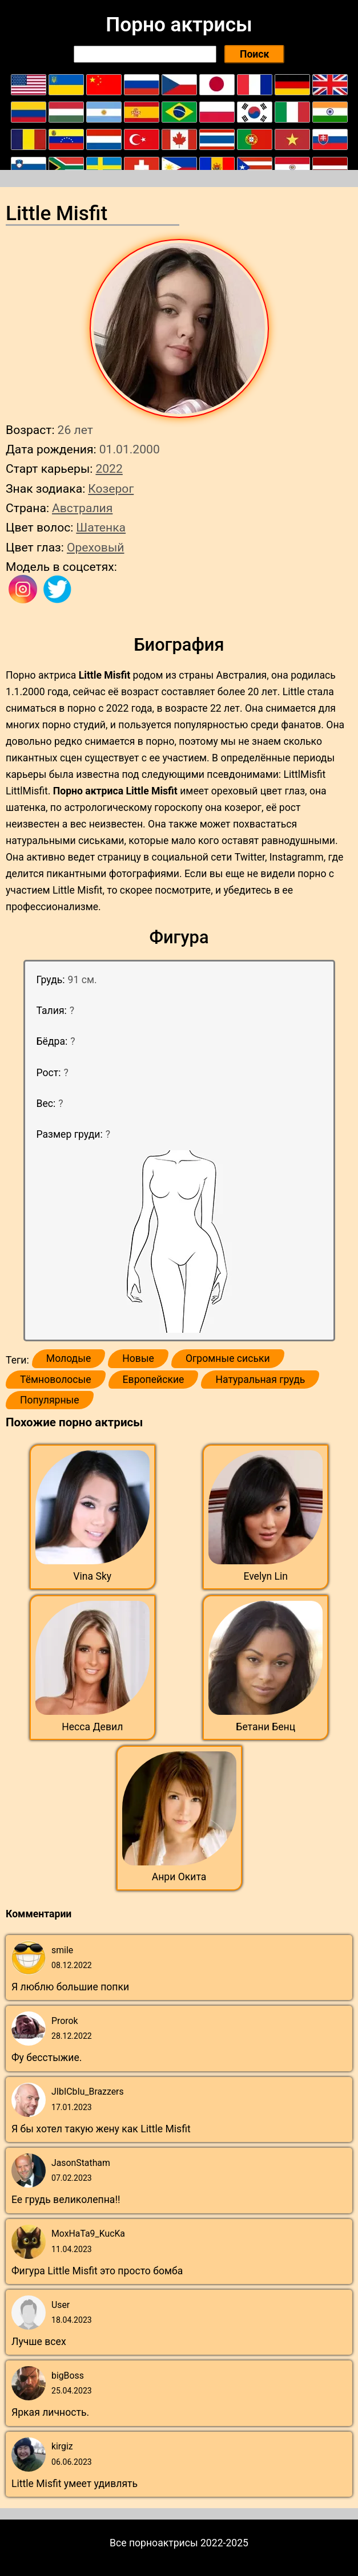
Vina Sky (92, 1576)
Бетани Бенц (265, 1727)
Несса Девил (92, 1727)
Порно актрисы (179, 24)
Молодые (68, 1358)
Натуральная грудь (260, 1379)
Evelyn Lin (265, 1576)
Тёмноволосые (55, 1379)
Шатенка (101, 527)
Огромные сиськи (228, 1358)
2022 (108, 468)
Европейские (153, 1379)
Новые (138, 1358)
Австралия (82, 508)
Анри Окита (179, 1877)
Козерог (111, 488)
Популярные (49, 1400)
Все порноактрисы (154, 2543)
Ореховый (95, 547)
